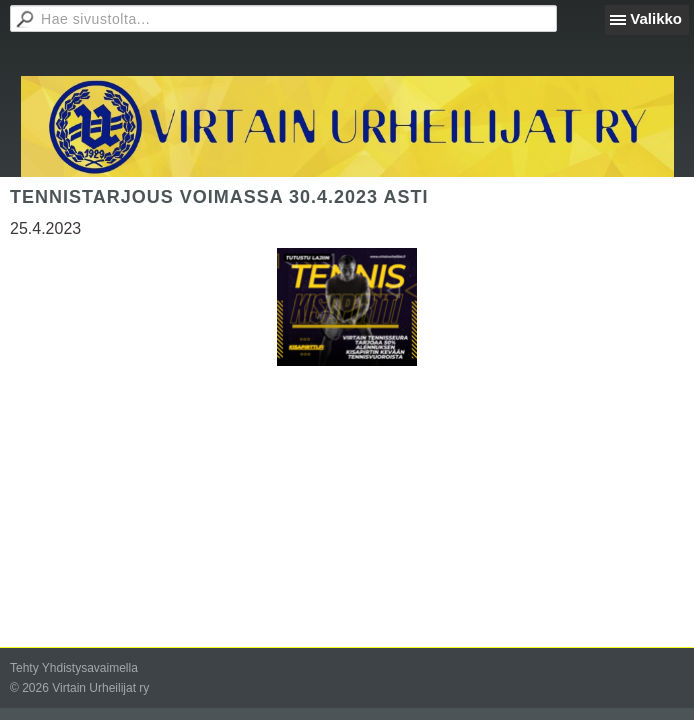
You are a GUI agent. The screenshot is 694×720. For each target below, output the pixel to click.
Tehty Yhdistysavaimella (74, 668)
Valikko (656, 18)
